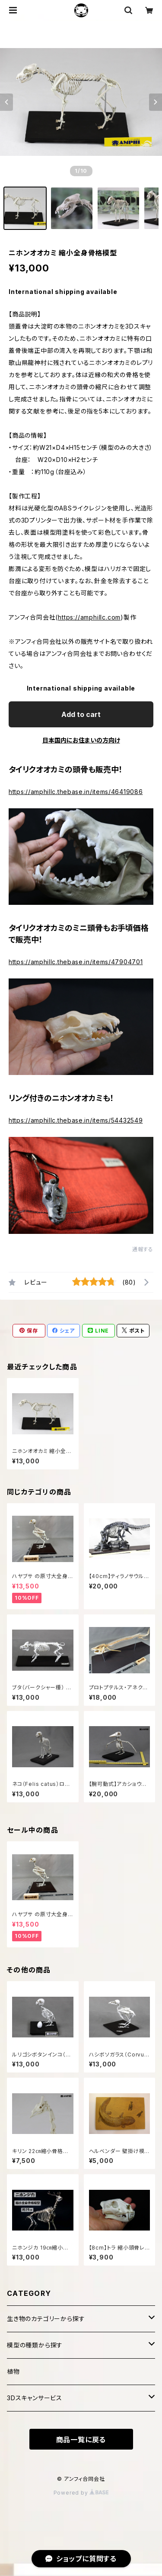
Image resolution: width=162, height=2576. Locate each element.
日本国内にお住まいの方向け (81, 740)
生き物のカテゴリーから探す (46, 2318)
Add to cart (81, 714)
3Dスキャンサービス (34, 2398)
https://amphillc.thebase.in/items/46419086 (76, 791)
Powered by (81, 2492)
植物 (13, 2371)
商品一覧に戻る (81, 2439)
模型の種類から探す (35, 2345)
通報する (142, 1249)
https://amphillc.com (89, 617)
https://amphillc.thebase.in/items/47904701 (76, 961)
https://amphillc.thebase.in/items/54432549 (76, 1120)
